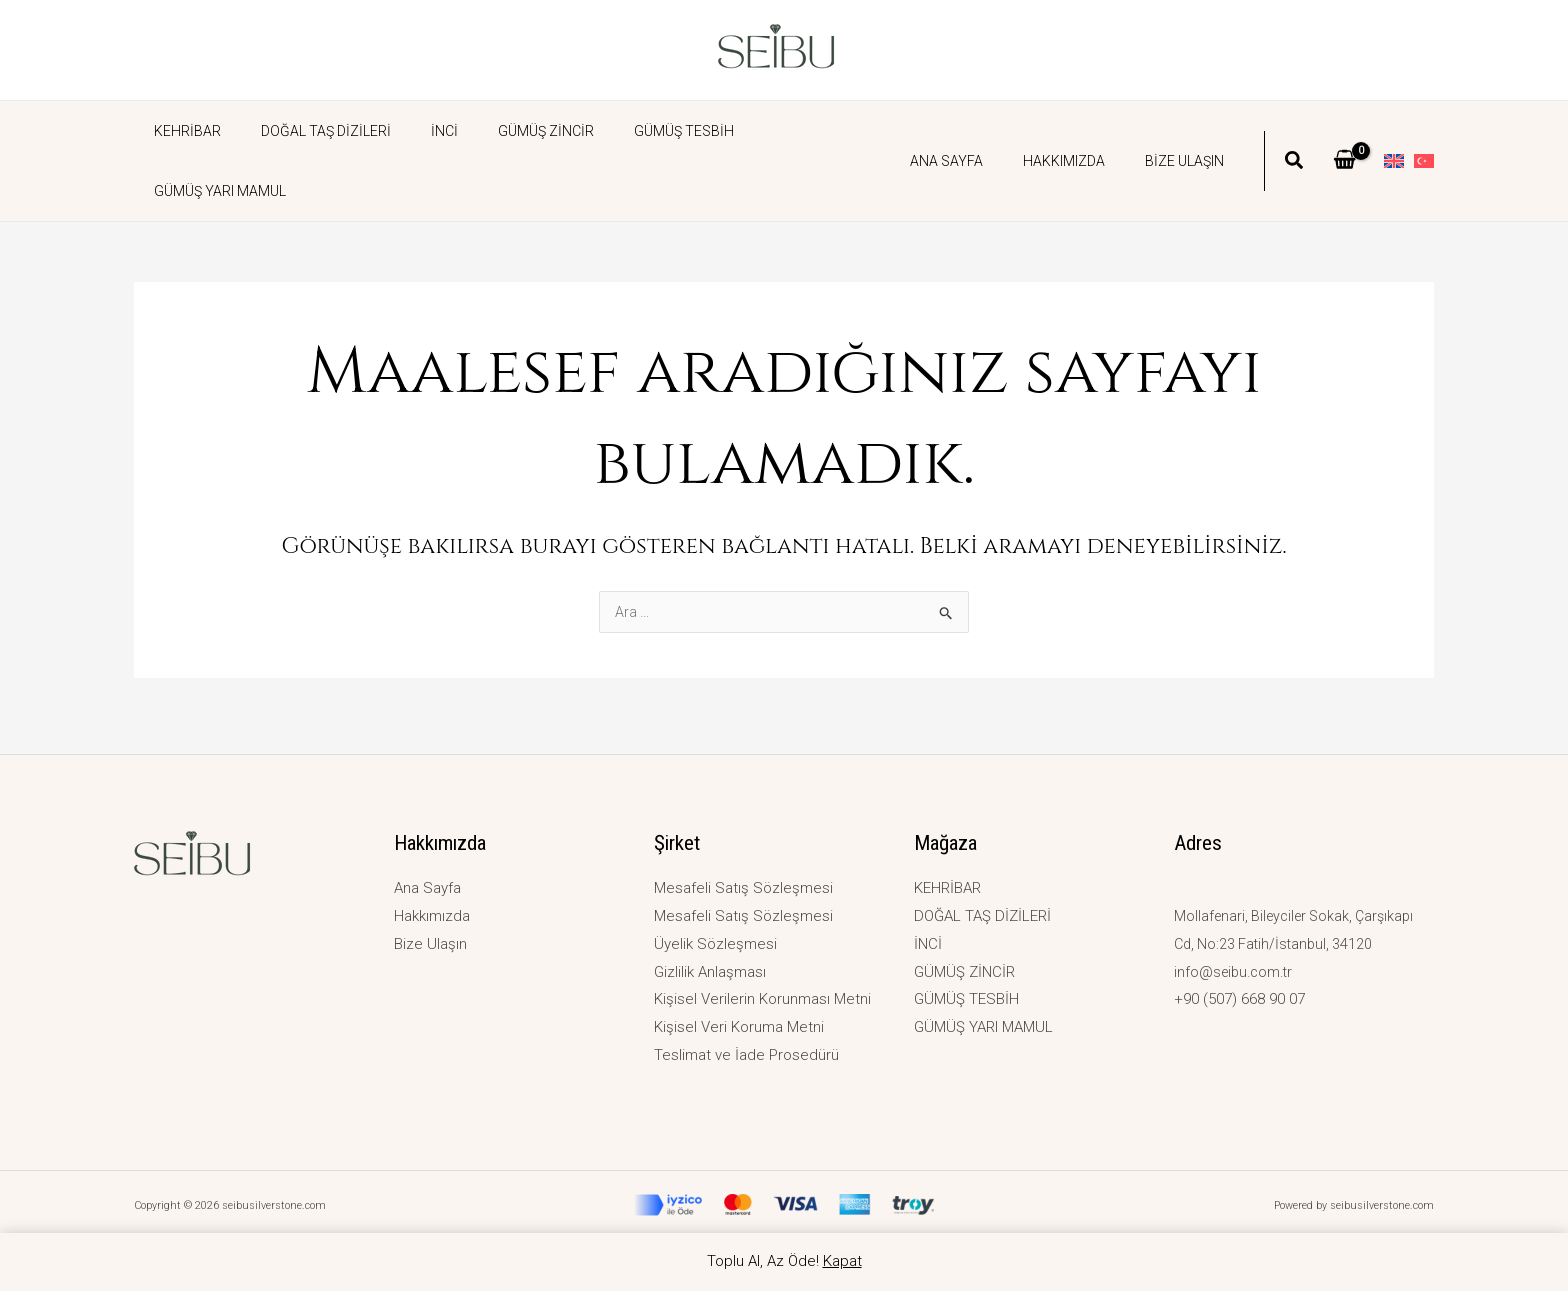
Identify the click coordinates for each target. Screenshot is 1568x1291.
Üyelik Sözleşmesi (715, 944)
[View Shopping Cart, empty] (1344, 131)
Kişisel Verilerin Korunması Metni (762, 999)
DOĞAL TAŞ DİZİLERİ (308, 131)
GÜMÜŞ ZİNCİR (504, 131)
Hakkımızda (1082, 131)
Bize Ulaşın (1190, 131)
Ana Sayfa (976, 131)
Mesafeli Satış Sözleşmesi (743, 888)
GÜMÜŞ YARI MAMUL (774, 131)
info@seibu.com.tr (1236, 972)
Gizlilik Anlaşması (710, 972)
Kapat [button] (842, 1261)
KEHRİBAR (181, 131)
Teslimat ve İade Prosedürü (746, 1055)
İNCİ (414, 131)
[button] (1295, 133)
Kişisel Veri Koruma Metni (739, 1027)
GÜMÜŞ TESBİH (630, 131)
